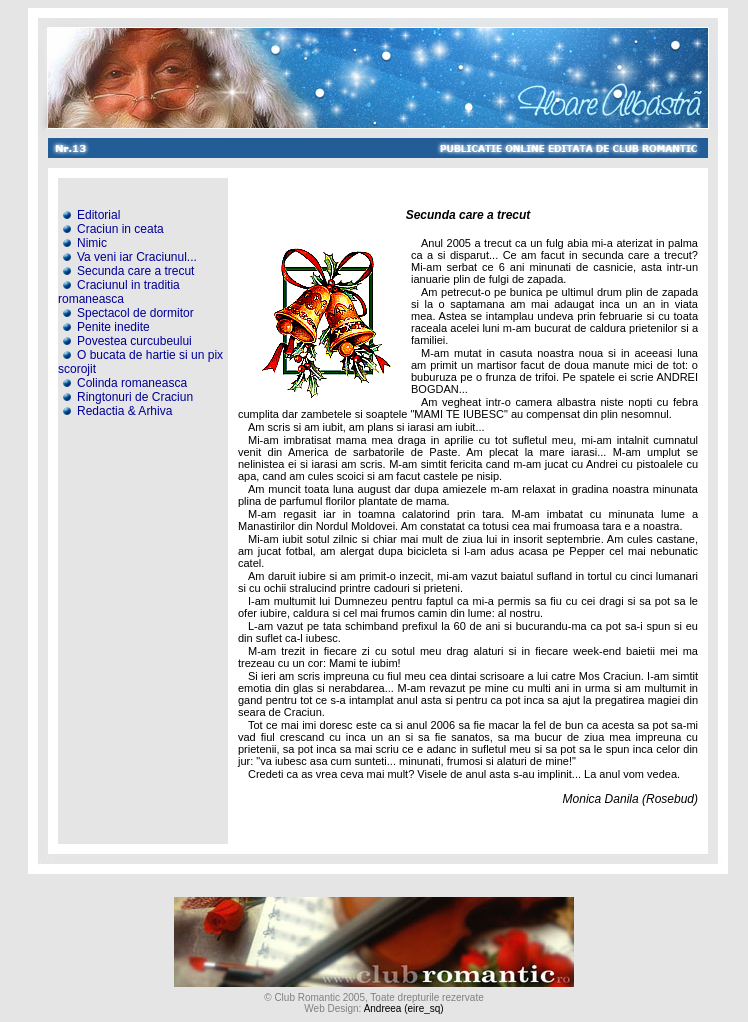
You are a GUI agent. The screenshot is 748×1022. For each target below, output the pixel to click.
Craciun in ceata (112, 229)
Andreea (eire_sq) (404, 1008)
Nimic (83, 243)
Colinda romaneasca (123, 383)
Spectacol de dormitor (127, 313)
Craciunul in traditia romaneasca (119, 292)
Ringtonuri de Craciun (126, 397)
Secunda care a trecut (127, 271)
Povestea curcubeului (126, 341)
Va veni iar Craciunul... (128, 257)
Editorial (90, 215)
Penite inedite (105, 327)
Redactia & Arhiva (116, 411)
